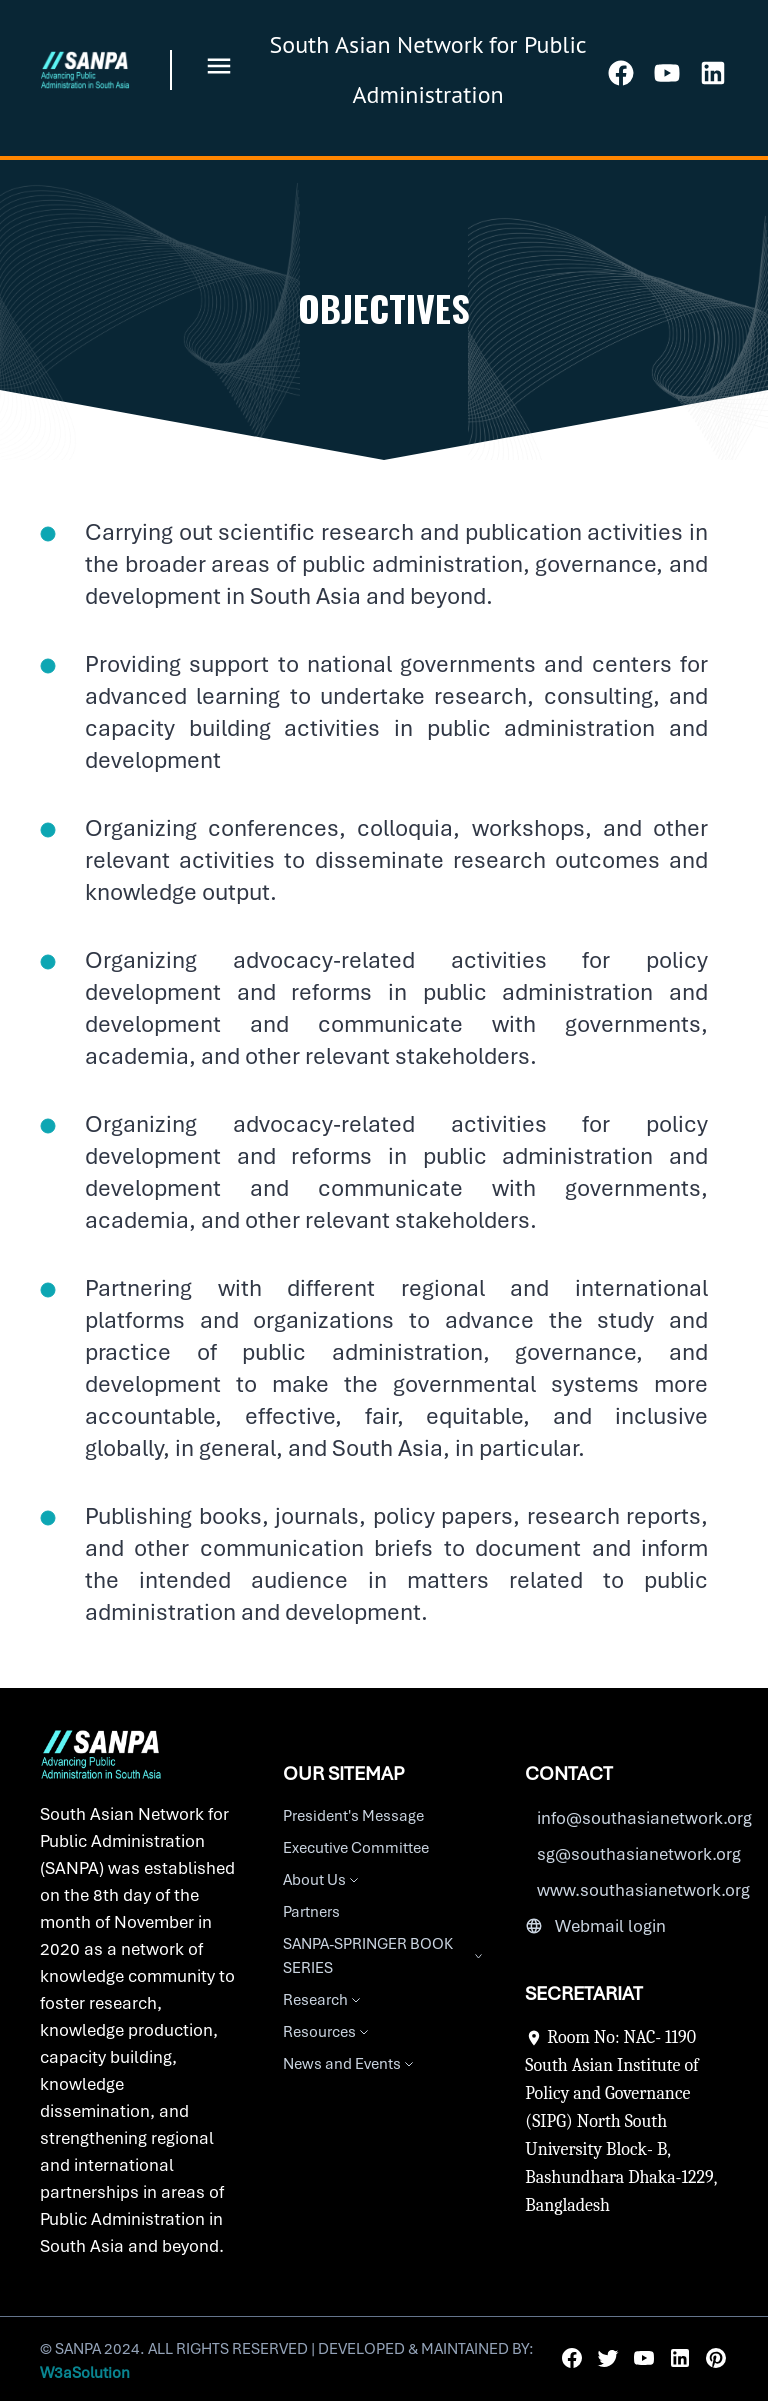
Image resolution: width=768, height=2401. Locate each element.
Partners (311, 1912)
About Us (322, 1880)
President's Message (353, 1816)
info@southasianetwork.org (644, 1818)
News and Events (350, 2064)
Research (323, 2000)
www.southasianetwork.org (643, 1890)
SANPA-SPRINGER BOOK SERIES (384, 1956)
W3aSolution (85, 2373)
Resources (327, 2032)
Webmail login (610, 1926)
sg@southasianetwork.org (639, 1854)
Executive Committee (356, 1848)
